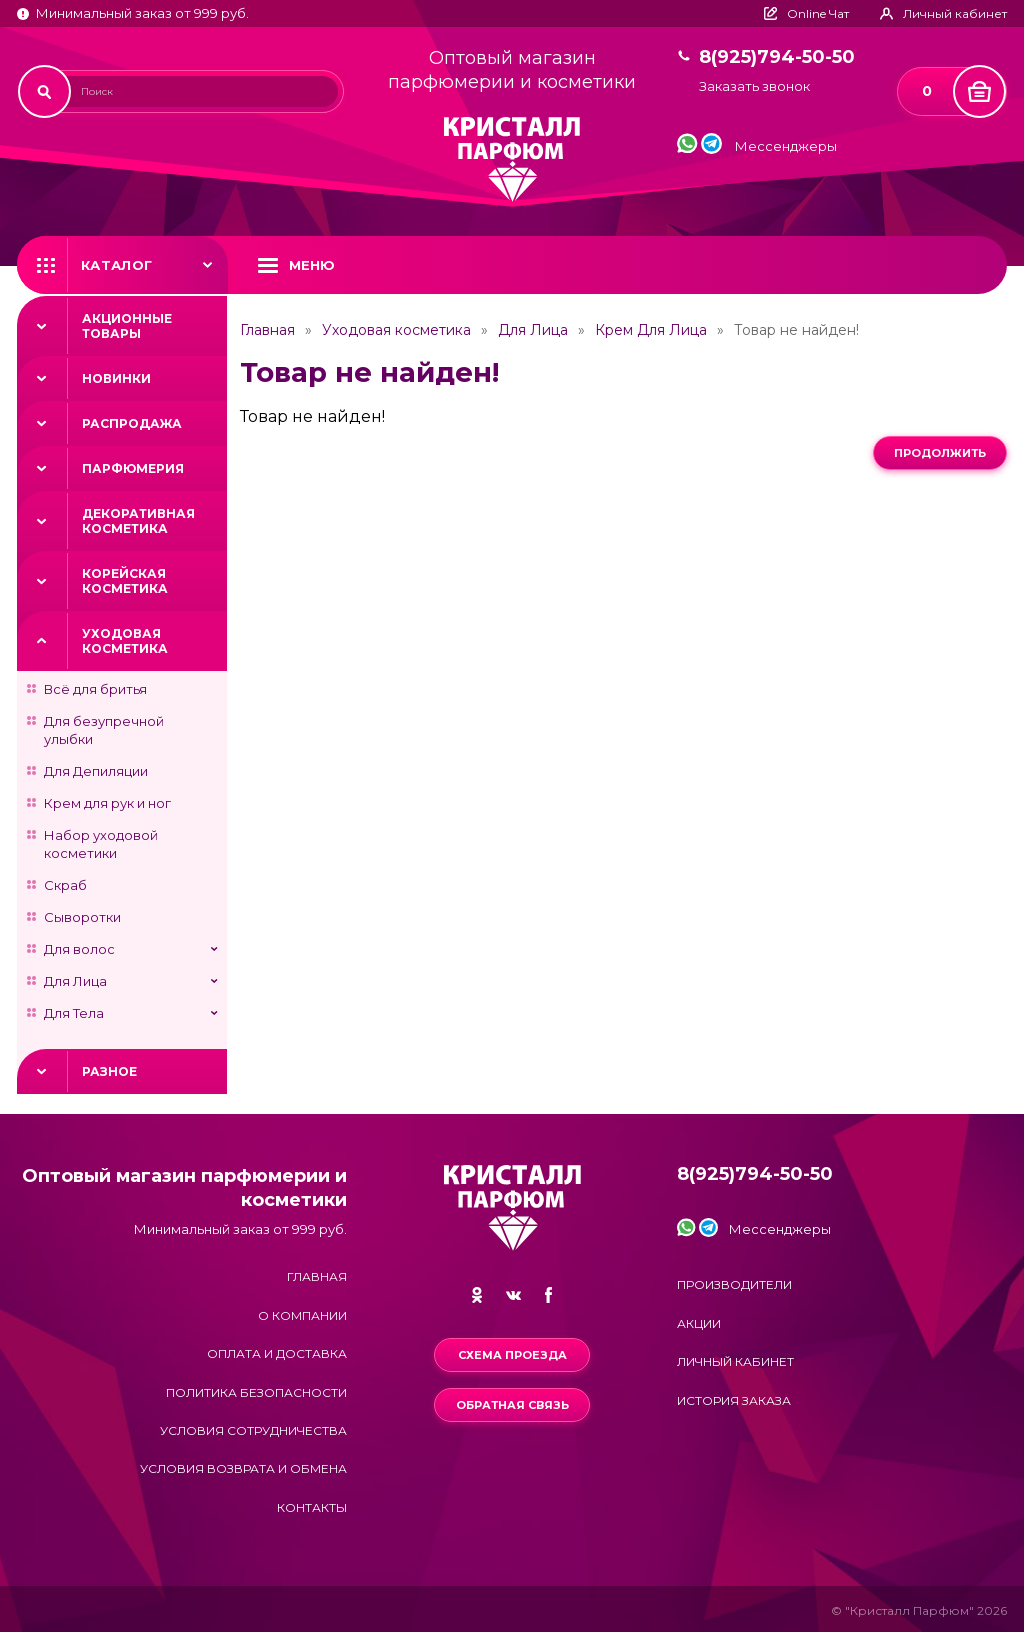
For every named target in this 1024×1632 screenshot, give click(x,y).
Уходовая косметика (125, 641)
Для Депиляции (96, 771)
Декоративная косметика (138, 521)
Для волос (79, 949)
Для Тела (74, 1013)
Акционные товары (127, 326)
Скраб (65, 885)
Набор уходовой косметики (101, 844)
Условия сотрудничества (253, 1430)
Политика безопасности (256, 1392)
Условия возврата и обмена (243, 1468)
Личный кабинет (735, 1361)
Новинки (116, 378)
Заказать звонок (754, 86)
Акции (699, 1323)
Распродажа (132, 423)
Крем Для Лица (651, 330)
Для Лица (75, 981)
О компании (302, 1315)
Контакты (312, 1507)
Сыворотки (82, 917)
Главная (267, 330)
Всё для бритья (95, 689)
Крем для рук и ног (107, 803)
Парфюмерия (133, 468)
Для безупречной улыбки (104, 730)
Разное (109, 1071)
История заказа (734, 1400)
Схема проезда (512, 1355)
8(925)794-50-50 (777, 57)
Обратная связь (512, 1405)
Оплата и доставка (277, 1353)
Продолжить (940, 453)
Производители (734, 1284)
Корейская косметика (125, 581)
